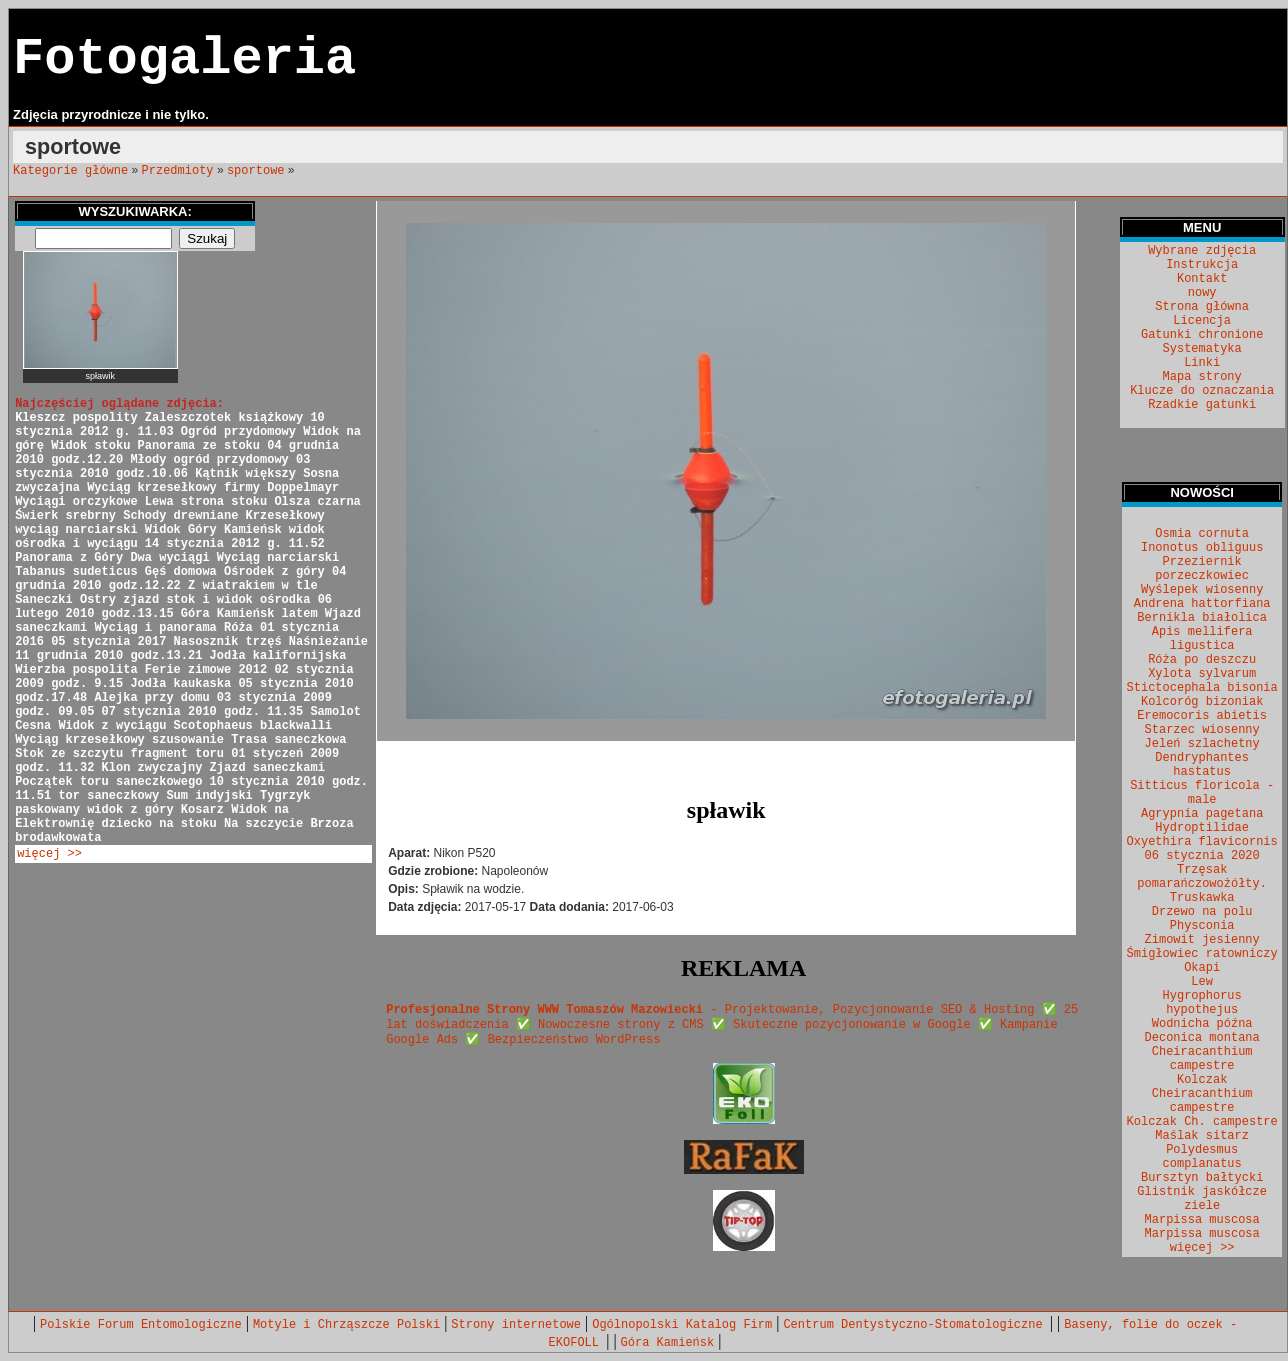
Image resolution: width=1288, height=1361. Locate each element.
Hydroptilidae (1202, 828)
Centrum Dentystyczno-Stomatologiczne (916, 1325)
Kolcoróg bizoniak (1202, 702)
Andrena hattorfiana (1202, 604)
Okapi (1202, 968)
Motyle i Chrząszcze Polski (346, 1325)
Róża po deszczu (1202, 660)
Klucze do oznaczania (1202, 391)
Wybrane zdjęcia (1202, 251)
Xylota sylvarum (1202, 674)
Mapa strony (1202, 377)
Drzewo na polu (1202, 912)
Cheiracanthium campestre (1202, 1059)
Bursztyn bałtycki (1202, 1178)
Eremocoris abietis (1202, 716)
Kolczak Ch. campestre (1202, 1122)
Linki (1202, 363)
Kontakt (1202, 279)
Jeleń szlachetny (1202, 744)
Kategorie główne (70, 171)
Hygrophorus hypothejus (1202, 1003)
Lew (1202, 982)
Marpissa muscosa (1202, 1220)
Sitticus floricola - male (1202, 793)
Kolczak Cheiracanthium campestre (1202, 1094)
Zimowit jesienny (1202, 940)
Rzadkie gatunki (1202, 405)
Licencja (1202, 321)
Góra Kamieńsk (668, 1343)
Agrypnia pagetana (1202, 814)
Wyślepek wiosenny (1202, 590)
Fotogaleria (184, 59)
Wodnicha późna (1202, 1024)
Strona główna (1202, 307)
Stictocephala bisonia (1202, 688)
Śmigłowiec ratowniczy (1202, 954)
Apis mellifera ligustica (1202, 639)
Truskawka (1202, 898)
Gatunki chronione (1202, 335)
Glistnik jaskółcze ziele (1202, 1199)
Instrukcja (1202, 265)
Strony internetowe (516, 1325)
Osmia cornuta (1202, 534)
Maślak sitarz (1202, 1136)
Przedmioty (178, 171)
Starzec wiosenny (1202, 730)
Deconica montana (1202, 1038)
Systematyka (1202, 349)
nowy (1202, 293)
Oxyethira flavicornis (1202, 842)
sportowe (256, 171)
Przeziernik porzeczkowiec (1202, 569)
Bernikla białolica (1202, 618)
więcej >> (49, 854)
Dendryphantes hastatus (1202, 765)
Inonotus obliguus (1202, 548)
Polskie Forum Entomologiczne (141, 1325)
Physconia (1202, 926)
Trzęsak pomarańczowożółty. (1202, 877)
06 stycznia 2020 (1202, 856)
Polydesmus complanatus (1202, 1157)
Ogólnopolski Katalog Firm (682, 1325)
